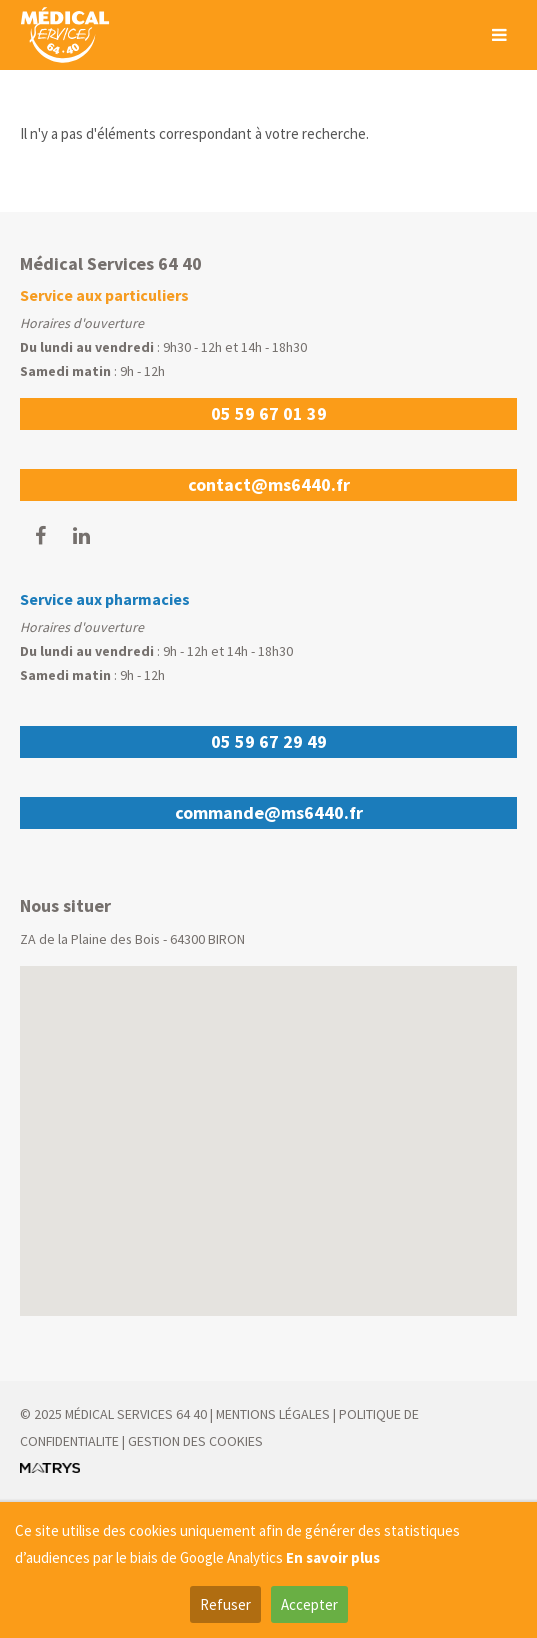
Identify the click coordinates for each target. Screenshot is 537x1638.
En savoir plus (333, 1557)
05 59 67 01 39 (269, 413)
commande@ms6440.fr (269, 812)
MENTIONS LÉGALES (273, 1414)
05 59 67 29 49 (269, 741)
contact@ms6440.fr (269, 484)
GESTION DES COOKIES (195, 1441)
